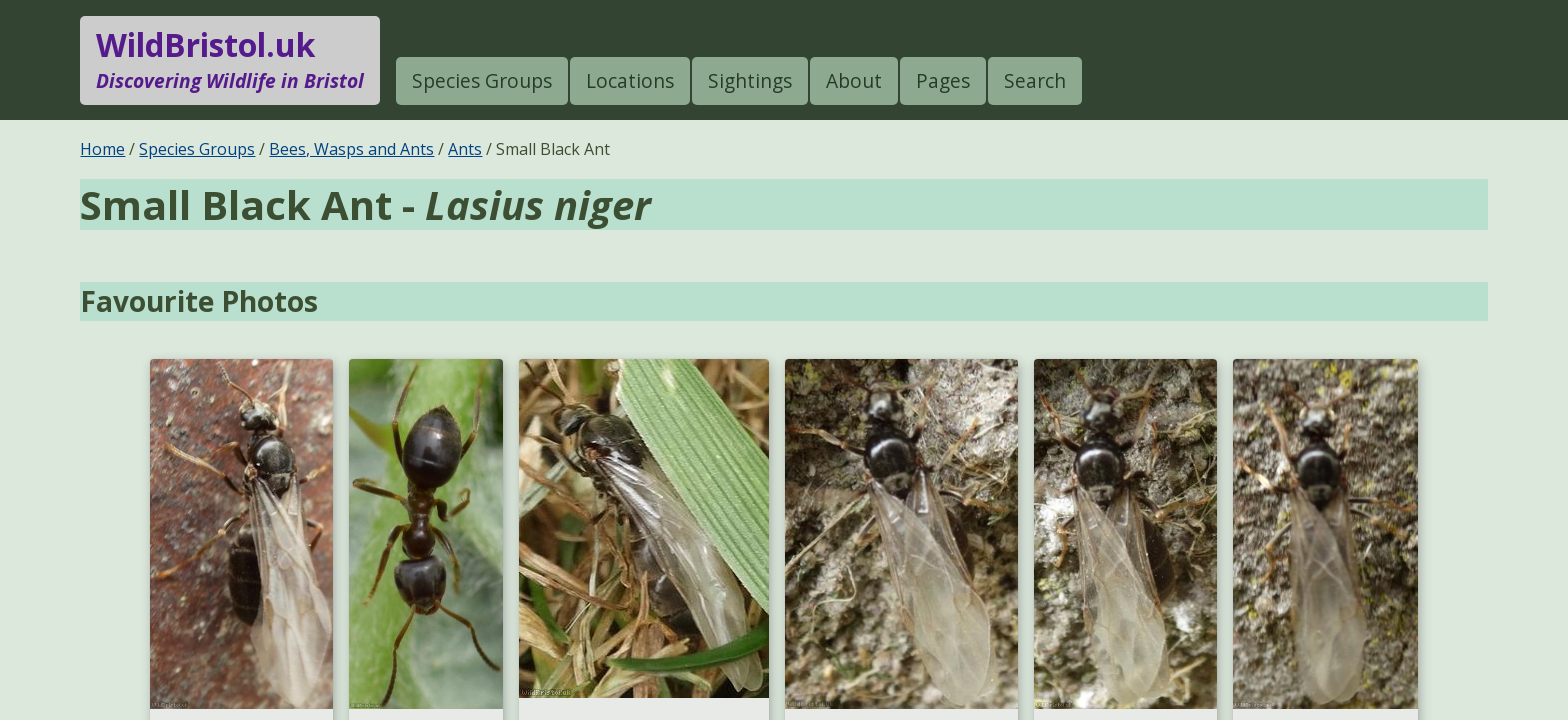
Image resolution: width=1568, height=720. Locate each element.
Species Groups (482, 80)
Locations (630, 80)
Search (1035, 80)
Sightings (750, 80)
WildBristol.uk (230, 60)
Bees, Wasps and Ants (351, 149)
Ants (465, 149)
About (854, 80)
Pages (943, 80)
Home (102, 149)
